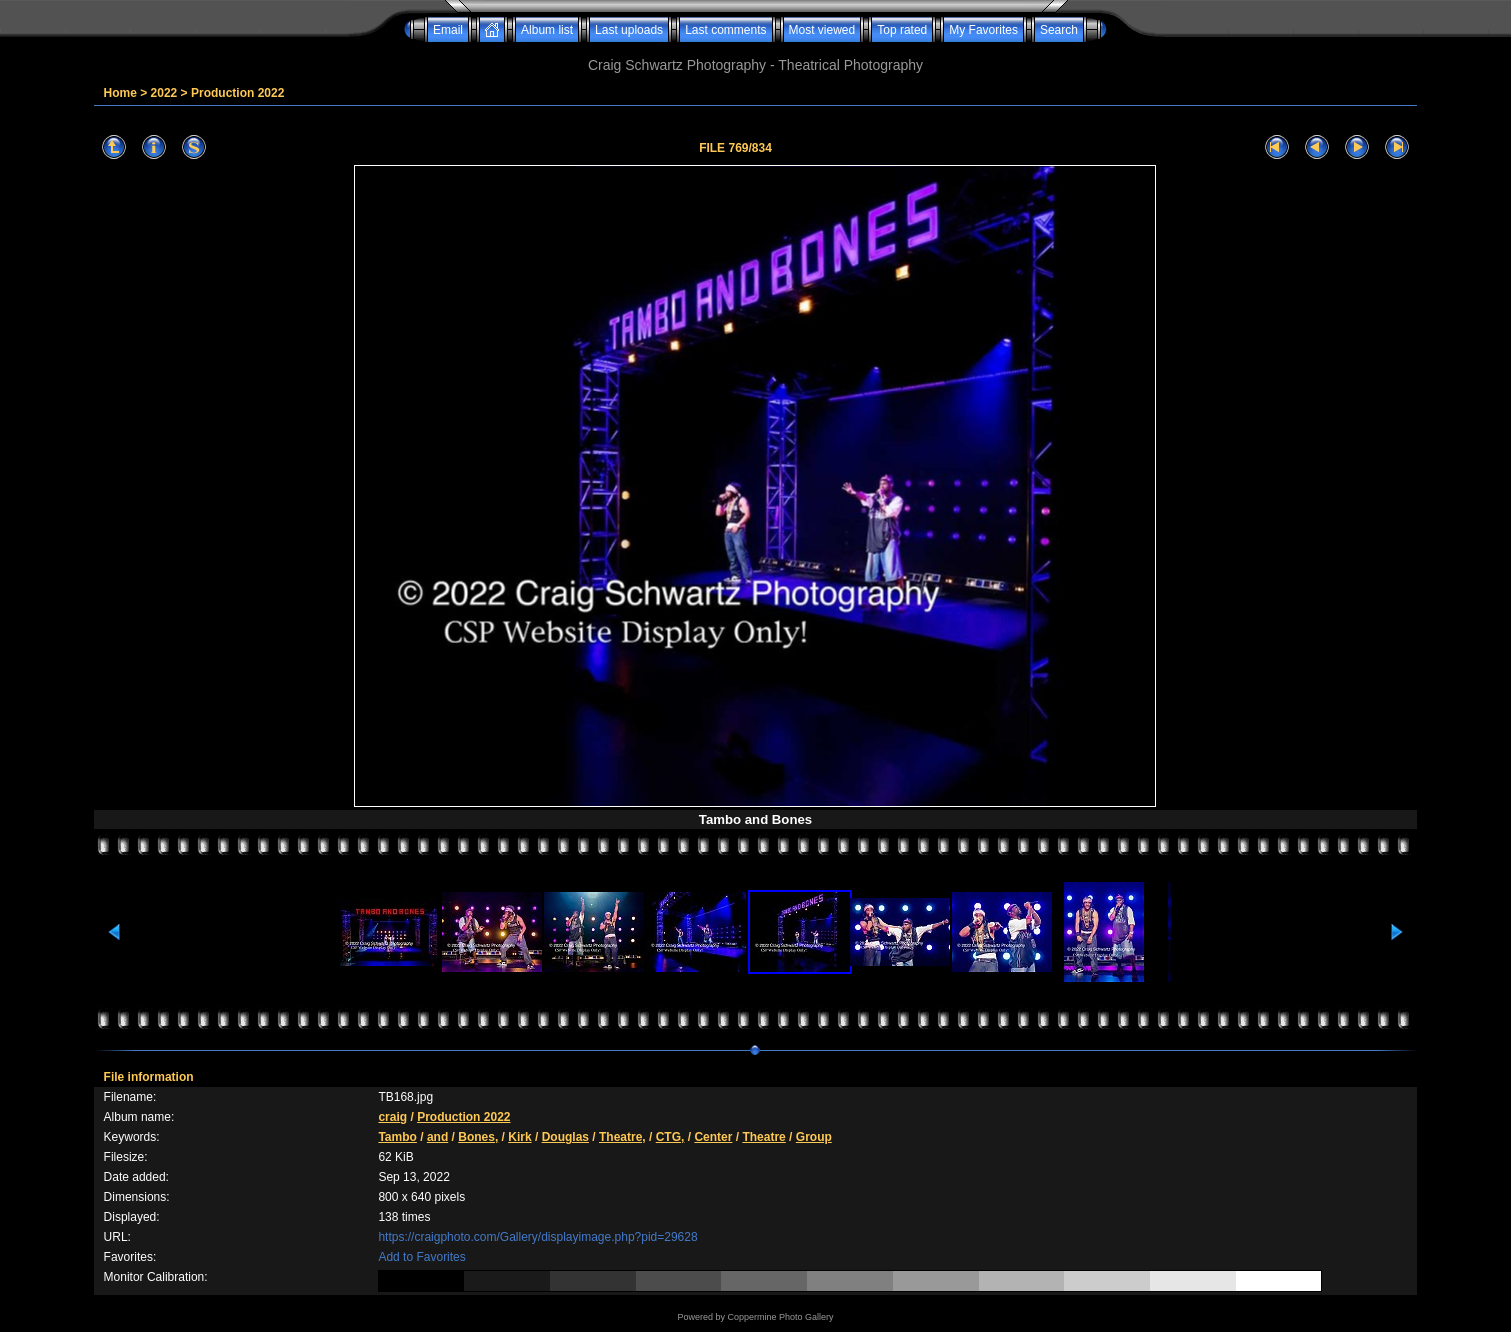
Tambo (397, 1137)
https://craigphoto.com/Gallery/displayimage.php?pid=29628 (537, 1237)
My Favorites (983, 30)
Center (713, 1137)
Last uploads (629, 30)
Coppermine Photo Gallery (780, 1317)
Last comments (725, 30)
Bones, (478, 1137)
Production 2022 (237, 93)
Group (814, 1137)
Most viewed (822, 30)
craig (392, 1117)
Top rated (902, 30)
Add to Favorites (421, 1257)
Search (1059, 30)
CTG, (670, 1137)
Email (448, 30)
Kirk (519, 1137)
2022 (164, 93)
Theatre (763, 1137)
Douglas (565, 1137)
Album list (547, 30)
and (437, 1137)
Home (120, 93)
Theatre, (622, 1137)
